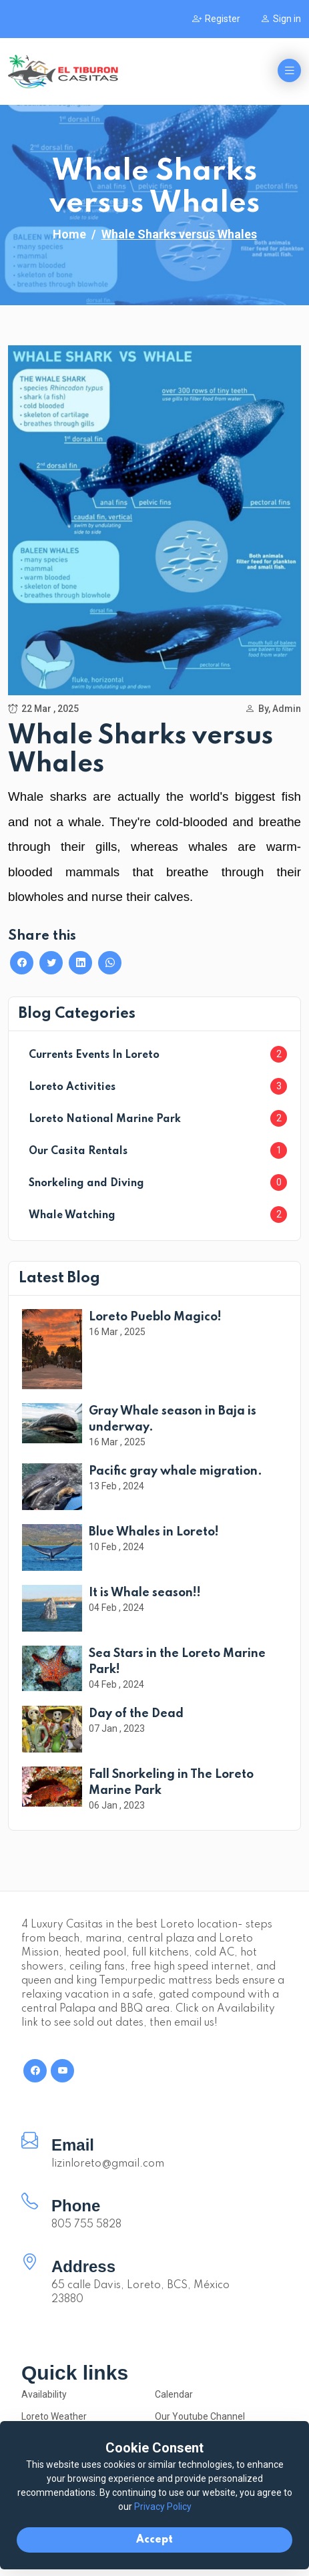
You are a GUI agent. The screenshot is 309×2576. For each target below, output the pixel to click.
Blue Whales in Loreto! (154, 1532)
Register (216, 18)
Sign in (280, 18)
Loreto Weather (54, 2416)
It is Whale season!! (145, 1593)
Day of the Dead (136, 1714)
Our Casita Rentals (78, 1151)
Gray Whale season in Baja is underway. (172, 1419)
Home (69, 234)
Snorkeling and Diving (86, 1183)
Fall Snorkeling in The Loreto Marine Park (171, 1783)
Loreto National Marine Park (105, 1119)
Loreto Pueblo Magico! (155, 1317)
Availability (44, 2394)
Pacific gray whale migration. (175, 1471)
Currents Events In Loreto (94, 1055)
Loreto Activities (72, 1087)
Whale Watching (72, 1215)
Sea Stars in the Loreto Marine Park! (177, 1662)
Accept (154, 2540)
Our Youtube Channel (200, 2416)
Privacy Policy (163, 2506)
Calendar (174, 2394)
